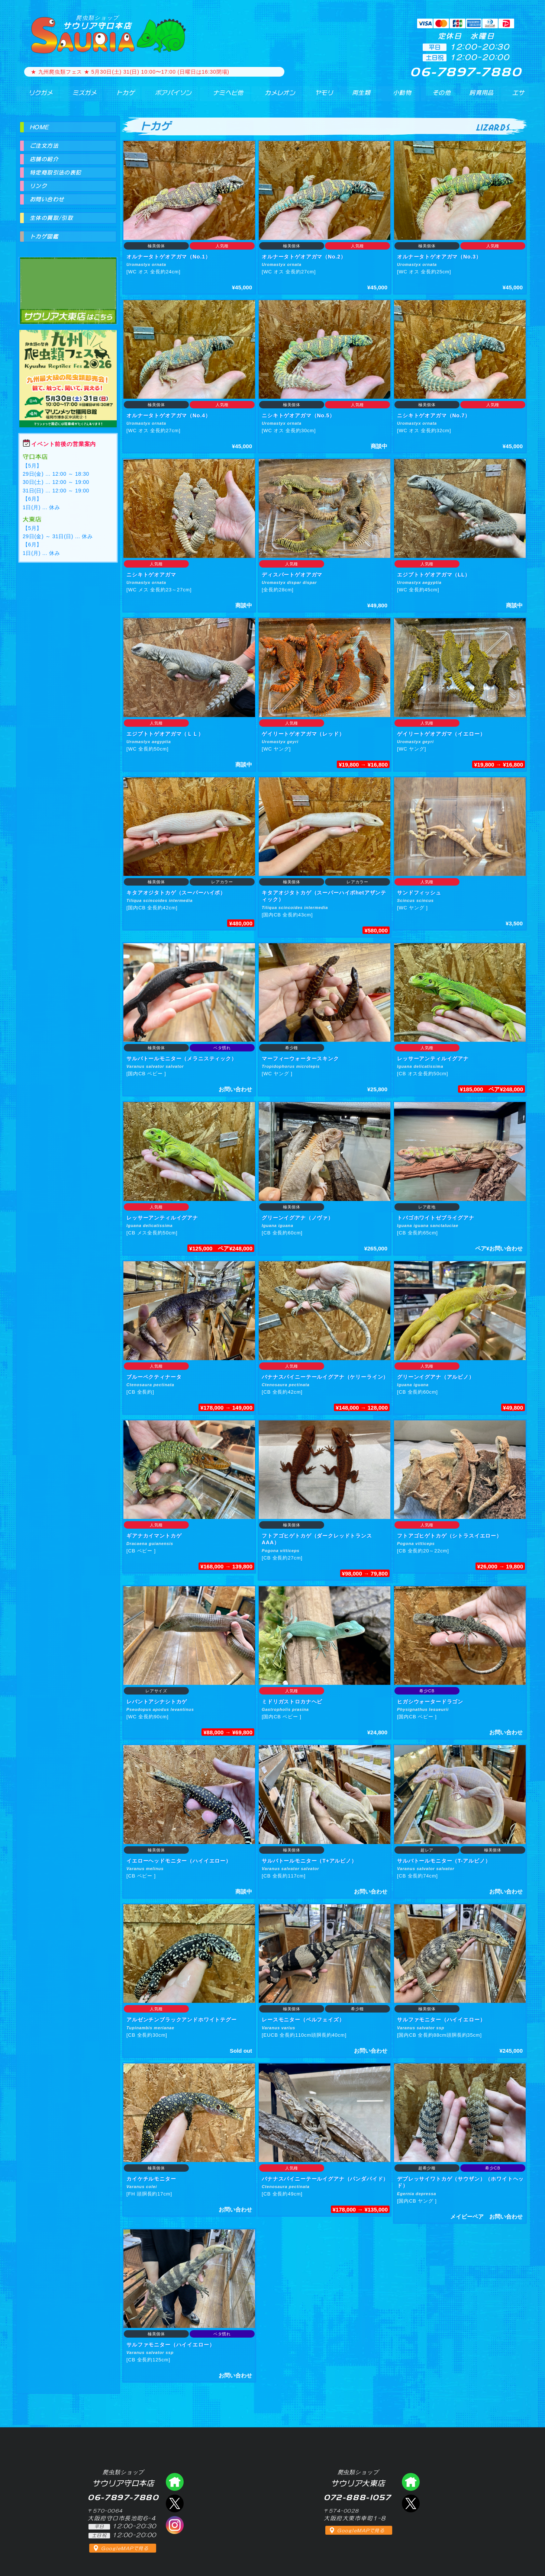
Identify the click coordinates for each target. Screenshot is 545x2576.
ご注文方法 (44, 145)
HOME (39, 127)
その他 (443, 96)
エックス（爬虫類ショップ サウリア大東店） (411, 2503)
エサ (516, 96)
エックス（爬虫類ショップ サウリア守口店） (175, 2503)
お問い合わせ (47, 199)
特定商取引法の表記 (55, 172)
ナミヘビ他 (223, 96)
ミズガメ (80, 96)
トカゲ (119, 96)
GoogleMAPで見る (124, 2548)
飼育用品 (481, 96)
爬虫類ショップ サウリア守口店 (175, 2482)
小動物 (402, 96)
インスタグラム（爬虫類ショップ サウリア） (175, 2525)
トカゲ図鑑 (44, 236)
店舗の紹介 (44, 159)
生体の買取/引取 (51, 218)
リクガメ (37, 96)
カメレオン (275, 96)
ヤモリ (319, 96)
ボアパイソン (167, 96)
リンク (38, 186)
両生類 (357, 96)
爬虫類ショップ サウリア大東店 (68, 284)
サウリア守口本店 (97, 22)
